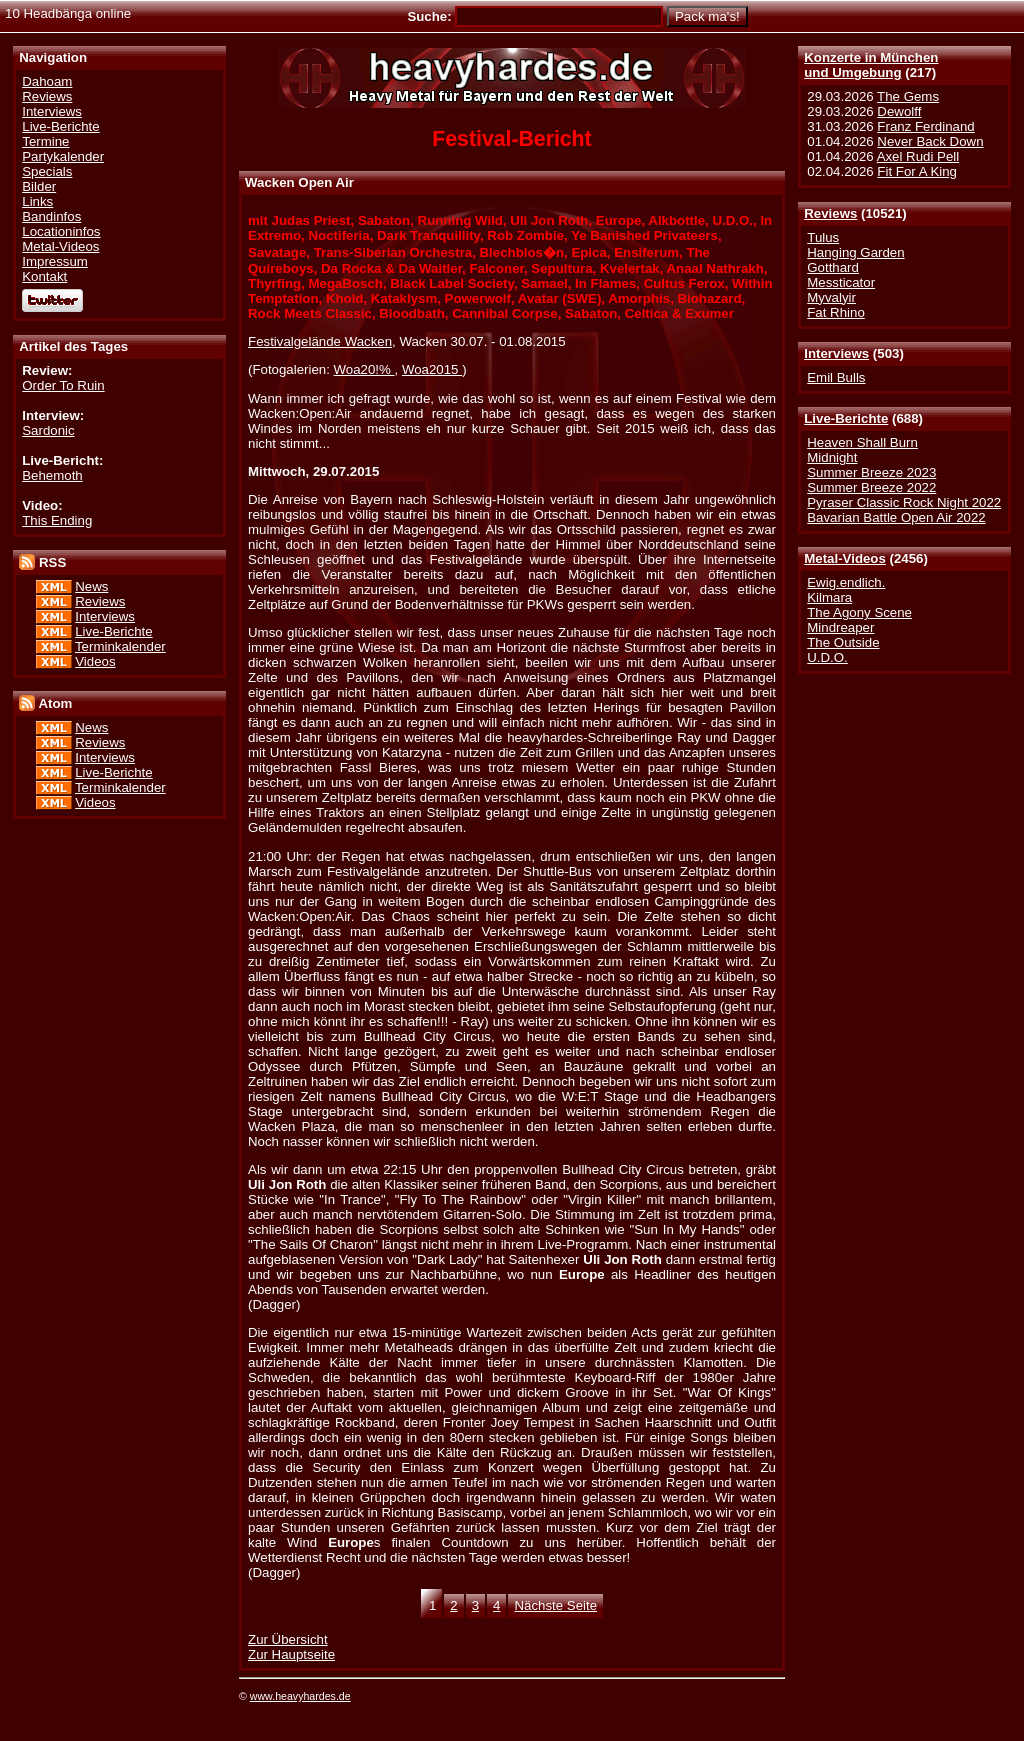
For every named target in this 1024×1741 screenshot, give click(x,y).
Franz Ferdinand (925, 126)
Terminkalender (120, 646)
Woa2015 (432, 369)
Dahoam (47, 81)
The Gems (908, 96)
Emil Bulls (836, 377)
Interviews (836, 353)
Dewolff (899, 111)
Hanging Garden (855, 252)
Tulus (823, 237)
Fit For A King (917, 171)
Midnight (832, 457)
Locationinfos (61, 231)
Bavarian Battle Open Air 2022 (896, 517)
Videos (95, 661)
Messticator (841, 282)
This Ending (57, 520)
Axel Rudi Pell (918, 156)
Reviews (830, 213)
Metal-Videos (845, 558)
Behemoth (52, 475)
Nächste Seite (555, 1605)
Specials (47, 171)
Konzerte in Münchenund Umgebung (871, 65)
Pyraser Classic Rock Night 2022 (904, 502)
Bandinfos (51, 216)
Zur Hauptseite (291, 1654)
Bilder (39, 186)
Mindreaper (840, 627)
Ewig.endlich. (846, 582)
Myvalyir (831, 297)
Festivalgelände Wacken (320, 341)
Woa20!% (364, 369)
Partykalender (63, 156)
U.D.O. (827, 657)
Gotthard (833, 267)
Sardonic (48, 430)
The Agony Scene (859, 612)
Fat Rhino (836, 312)
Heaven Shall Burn (862, 442)
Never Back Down (930, 141)
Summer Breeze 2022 (871, 487)
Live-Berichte (846, 418)
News (91, 586)
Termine (45, 141)
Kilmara (829, 597)
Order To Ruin (63, 385)
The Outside (843, 642)
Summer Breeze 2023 (871, 472)
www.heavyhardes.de (300, 1696)
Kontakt (44, 276)
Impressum (55, 261)
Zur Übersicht (288, 1639)
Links (37, 201)
